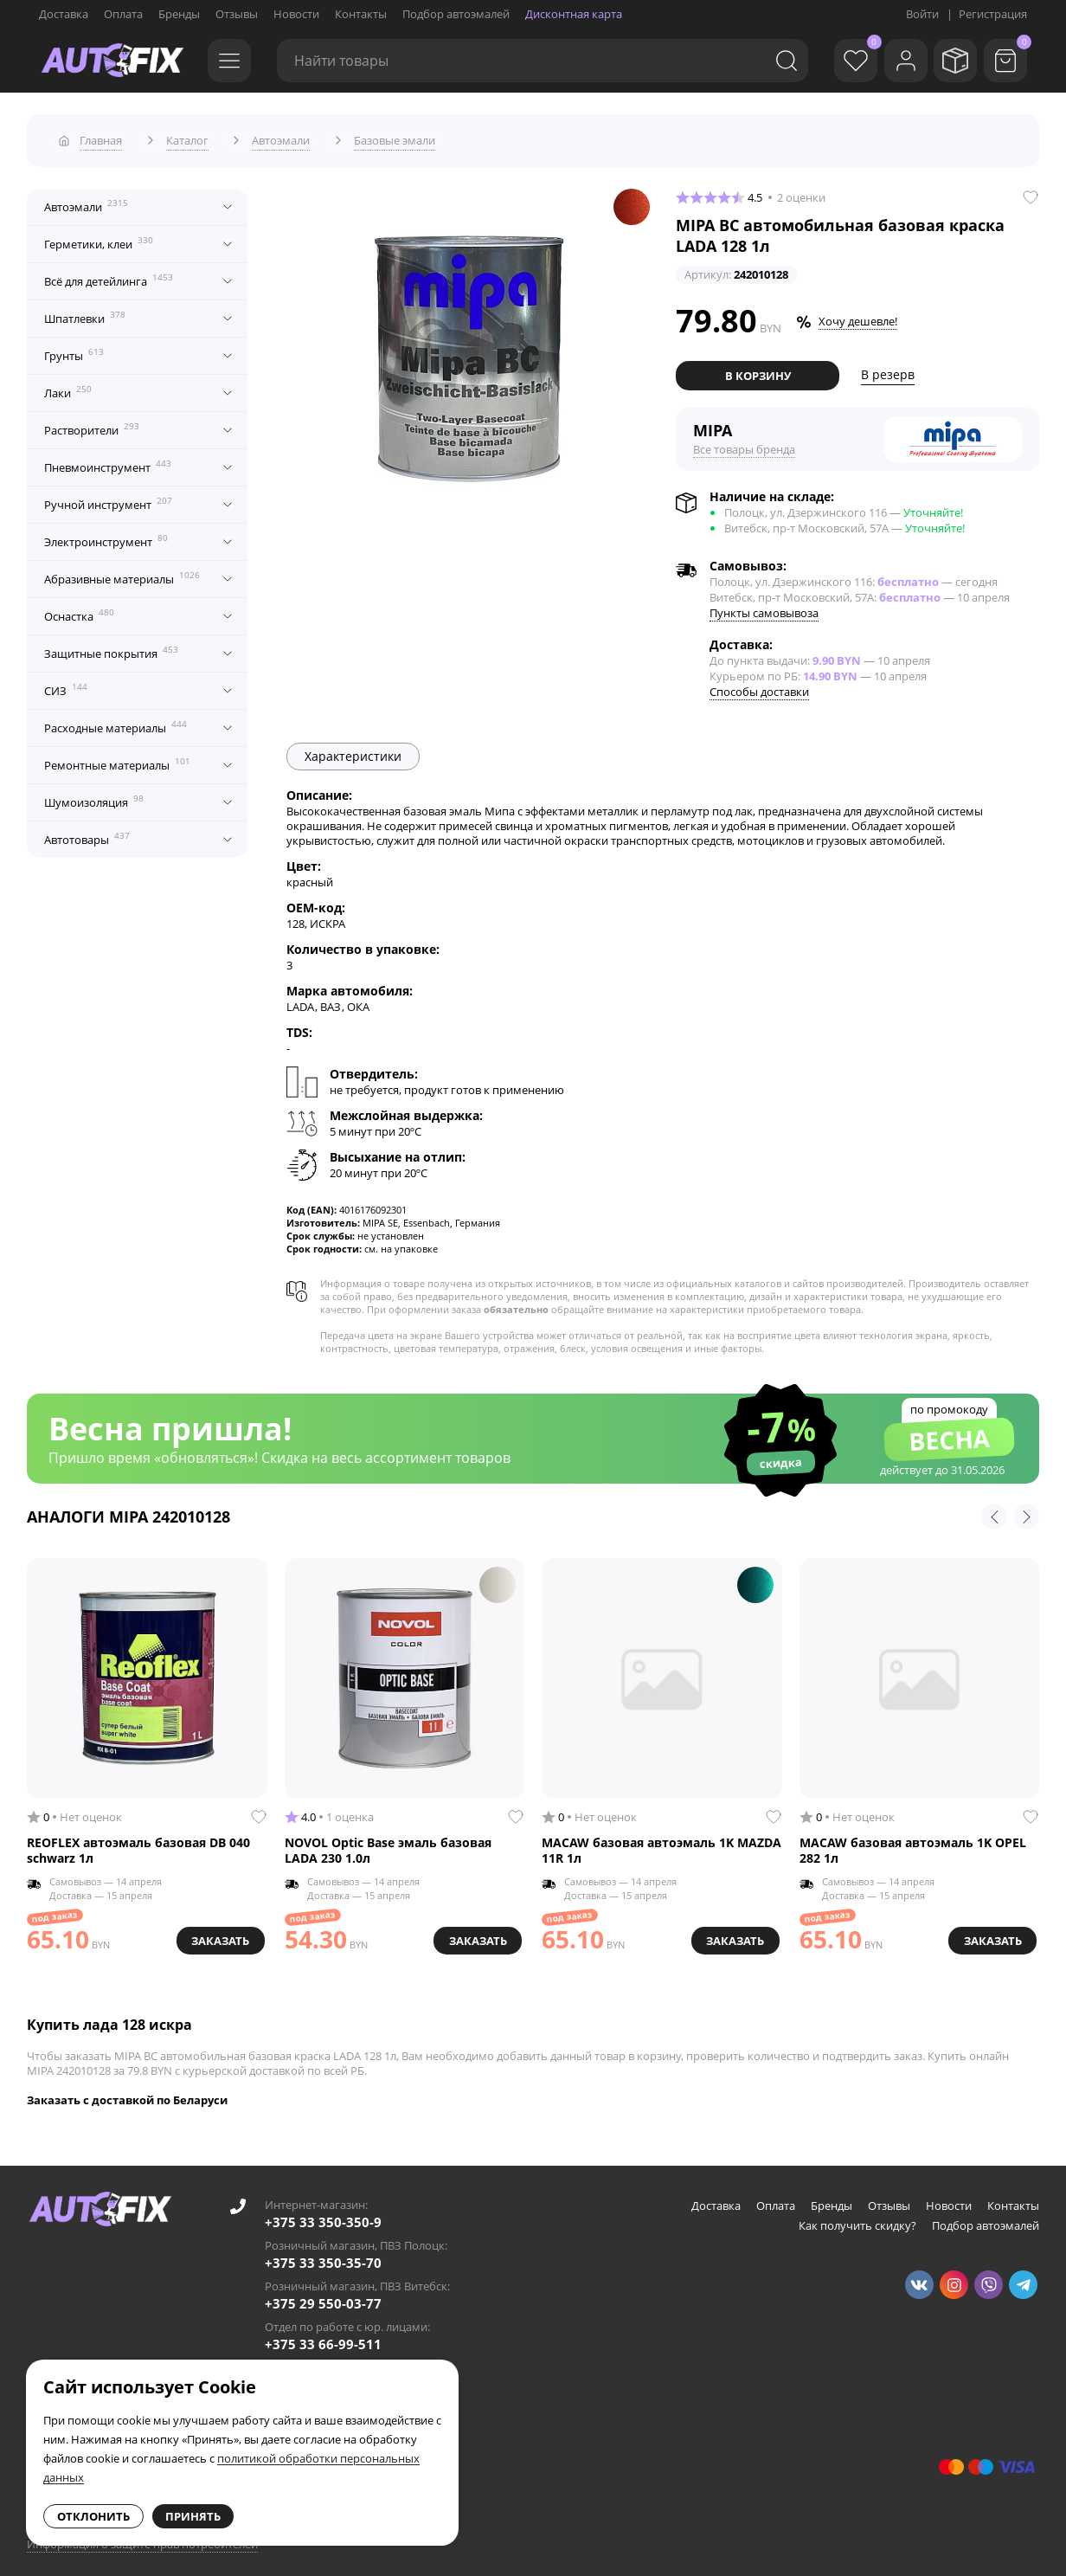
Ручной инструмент (108, 497)
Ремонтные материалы (117, 757)
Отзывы (236, 14)
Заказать (217, 1930)
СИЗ (65, 683)
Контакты (361, 14)
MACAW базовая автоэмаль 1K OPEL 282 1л (913, 1842)
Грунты (74, 348)
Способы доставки (759, 684)
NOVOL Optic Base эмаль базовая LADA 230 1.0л (388, 1842)
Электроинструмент (106, 534)
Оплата (123, 14)
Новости (296, 14)
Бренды (179, 14)
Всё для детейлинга (108, 273)
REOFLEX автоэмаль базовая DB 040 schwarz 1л (138, 1842)
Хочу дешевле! (858, 314)
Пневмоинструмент (107, 459)
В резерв (888, 367)
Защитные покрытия (111, 645)
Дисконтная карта (573, 14)
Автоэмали (86, 199)
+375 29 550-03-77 (323, 2295)
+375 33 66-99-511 (323, 2336)
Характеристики (353, 748)
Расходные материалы (115, 720)
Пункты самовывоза (764, 605)
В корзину (758, 368)
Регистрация (993, 14)
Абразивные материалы (122, 571)
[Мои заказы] (949, 60)
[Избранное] (836, 60)
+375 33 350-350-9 (323, 2214)
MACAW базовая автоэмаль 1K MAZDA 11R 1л (661, 1842)
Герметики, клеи (98, 236)
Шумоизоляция (94, 794)
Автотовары (87, 831)
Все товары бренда (744, 440)
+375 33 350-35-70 (323, 2255)
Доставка (63, 14)
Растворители (91, 422)
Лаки (68, 385)
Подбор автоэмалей (456, 14)
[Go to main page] (112, 60)
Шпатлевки (84, 310)
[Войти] (893, 60)
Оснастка (79, 608)
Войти (922, 14)
